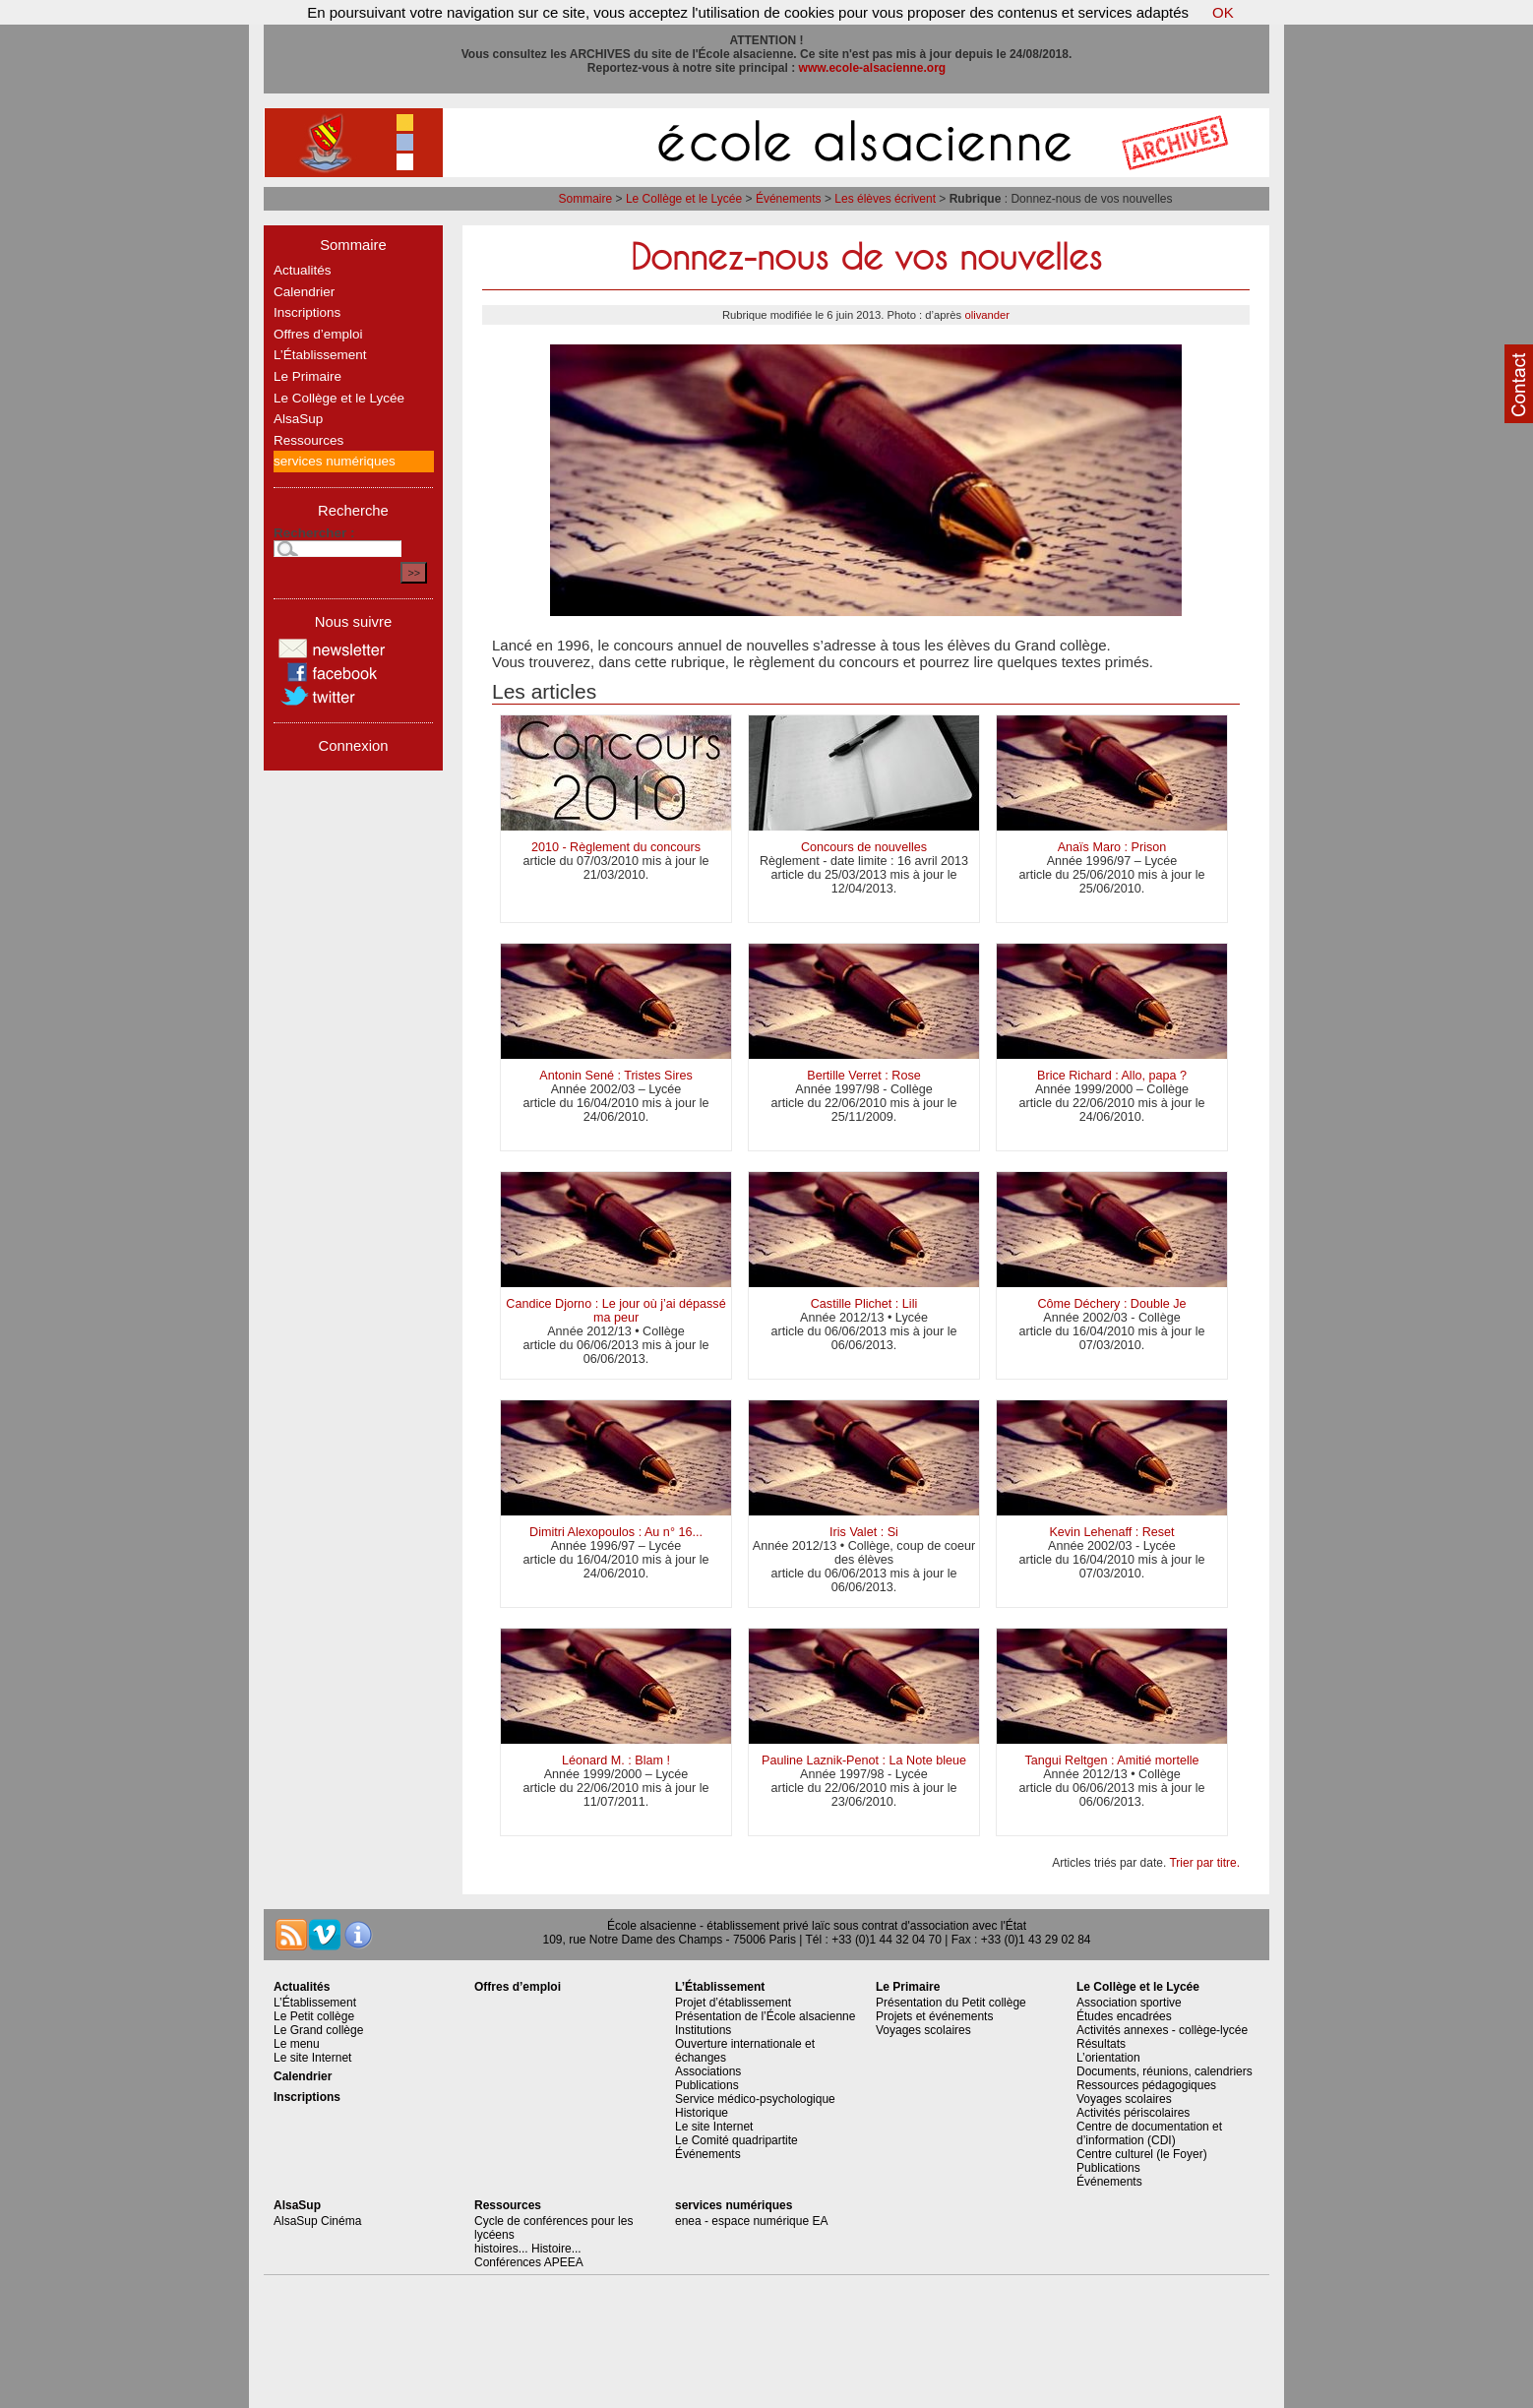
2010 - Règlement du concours (616, 847)
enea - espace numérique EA (751, 2221)
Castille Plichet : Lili (864, 1304)
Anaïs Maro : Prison (1112, 847)
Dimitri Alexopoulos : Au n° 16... (616, 1532)
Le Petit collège (314, 2016)
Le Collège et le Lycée (684, 199)
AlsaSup (298, 418)
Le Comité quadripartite (736, 2140)
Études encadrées (1124, 2016)
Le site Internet (312, 2058)
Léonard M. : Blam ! (616, 1760)
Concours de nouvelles (864, 847)
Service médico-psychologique (755, 2099)
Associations (708, 2071)
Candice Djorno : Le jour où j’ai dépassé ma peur (615, 1311)
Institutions (703, 2030)
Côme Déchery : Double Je (1111, 1304)
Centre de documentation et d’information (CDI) (1149, 2133)
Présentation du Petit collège (951, 2002)
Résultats (1101, 2044)
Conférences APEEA (528, 2262)
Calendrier (304, 291)
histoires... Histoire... (528, 2248)
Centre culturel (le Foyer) (1141, 2154)
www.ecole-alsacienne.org (873, 68)
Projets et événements (934, 2016)
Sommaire (586, 199)
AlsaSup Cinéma (317, 2221)
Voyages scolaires (923, 2030)
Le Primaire (307, 376)
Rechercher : (314, 532)
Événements (789, 199)
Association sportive (1129, 2002)
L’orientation (1108, 2058)
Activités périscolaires (1133, 2113)
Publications (707, 2085)
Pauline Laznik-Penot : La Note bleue (864, 1760)
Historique (701, 2113)
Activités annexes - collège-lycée (1162, 2030)
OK (1223, 12)
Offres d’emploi (318, 334)
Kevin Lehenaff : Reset (1111, 1532)
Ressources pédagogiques (1146, 2085)
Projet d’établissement (733, 2002)
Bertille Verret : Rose (864, 1075)
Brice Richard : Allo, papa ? (1112, 1075)
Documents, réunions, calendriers (1164, 2071)
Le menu (297, 2044)
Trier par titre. (1204, 1863)
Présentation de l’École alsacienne (765, 2016)
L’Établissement (320, 354)
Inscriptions (307, 312)
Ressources (308, 440)
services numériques (335, 461)
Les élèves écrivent (885, 199)
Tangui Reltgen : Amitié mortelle (1111, 1760)
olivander (987, 315)
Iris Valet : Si (863, 1532)
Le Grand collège (318, 2030)
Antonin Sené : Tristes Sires (615, 1075)
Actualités (303, 270)
